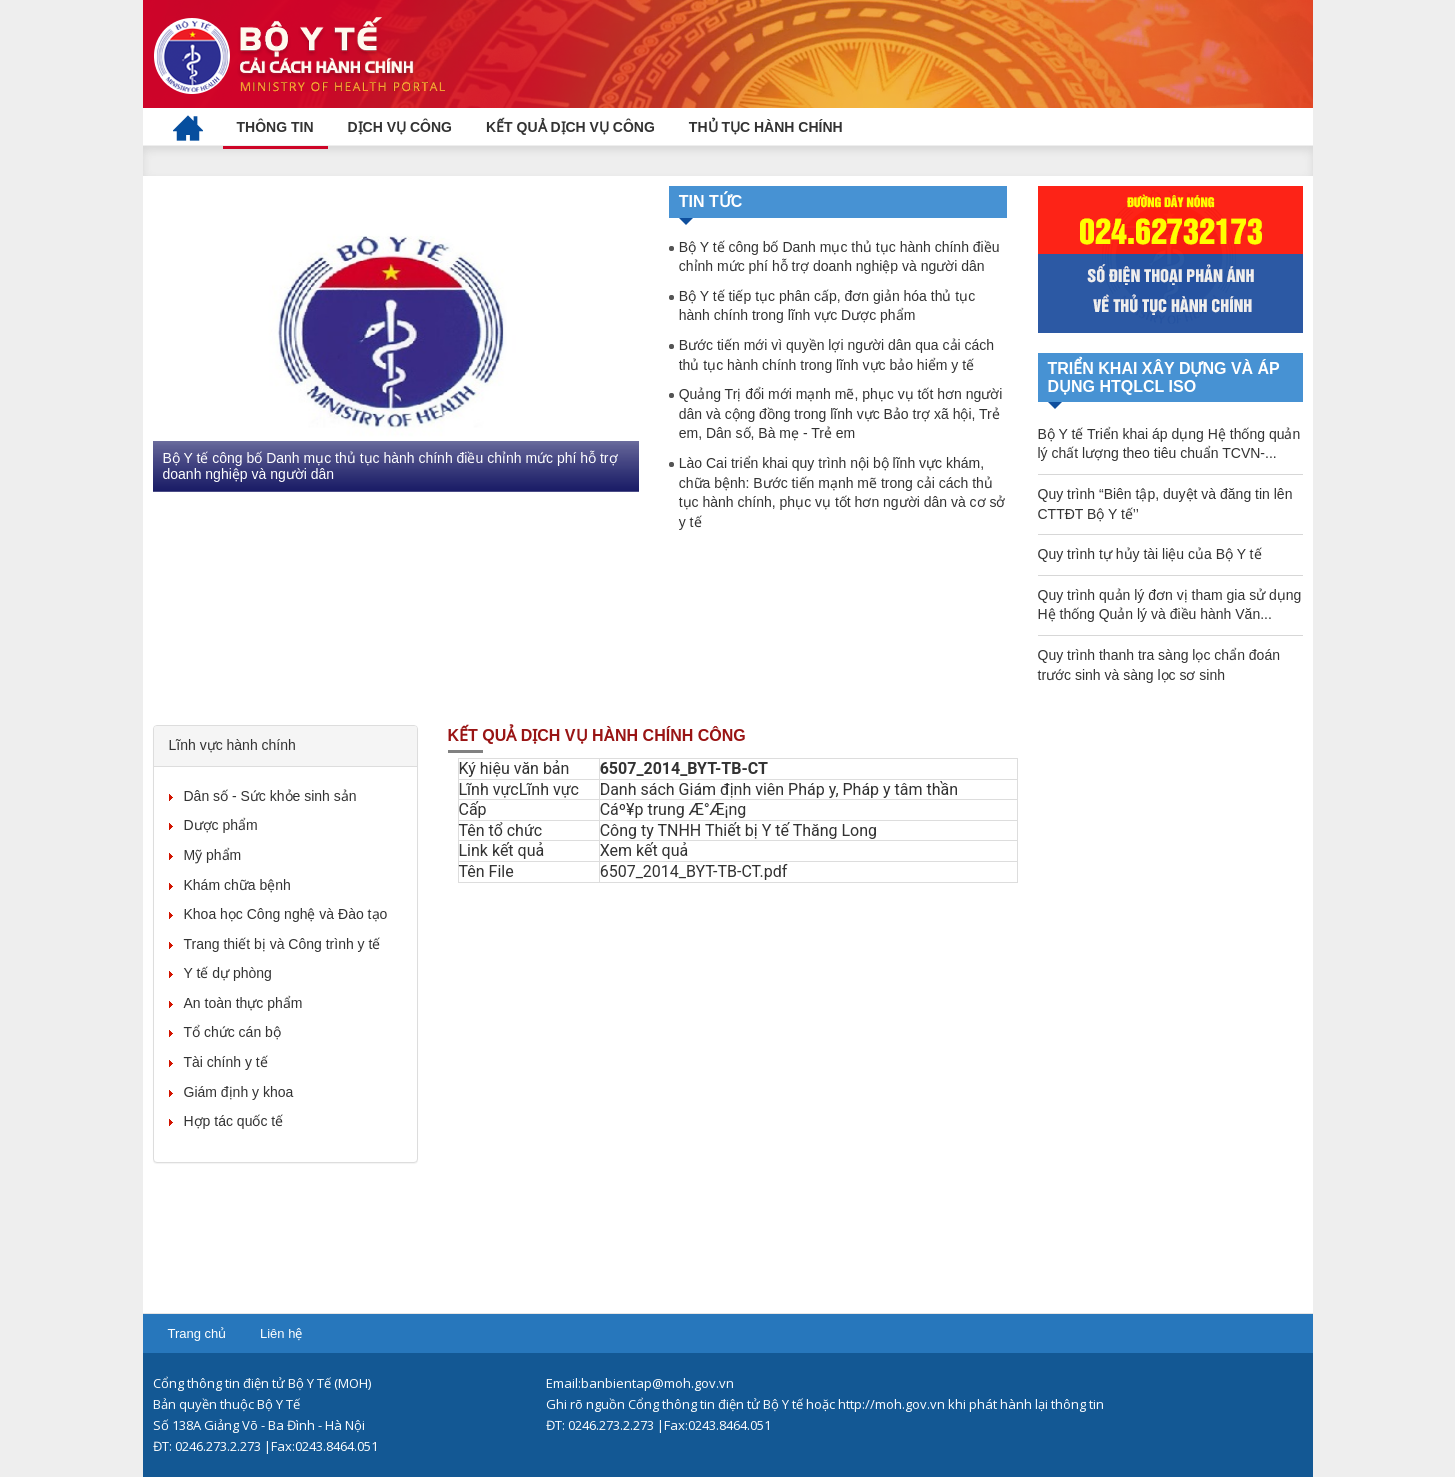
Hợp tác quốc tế (234, 1121)
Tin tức (711, 201)
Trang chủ (197, 1333)
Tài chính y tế (226, 1062)
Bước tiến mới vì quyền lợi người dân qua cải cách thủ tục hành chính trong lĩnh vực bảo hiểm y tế (836, 355)
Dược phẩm (221, 825)
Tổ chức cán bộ (232, 1032)
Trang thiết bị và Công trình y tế (282, 944)
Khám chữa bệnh (237, 885)
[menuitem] (188, 127)
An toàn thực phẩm (243, 1003)
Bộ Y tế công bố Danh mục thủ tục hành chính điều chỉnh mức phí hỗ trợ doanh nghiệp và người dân (390, 465)
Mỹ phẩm (213, 855)
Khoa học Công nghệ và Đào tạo (286, 914)
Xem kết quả (644, 850)
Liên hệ (281, 1333)
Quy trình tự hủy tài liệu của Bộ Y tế (1150, 554)
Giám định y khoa (239, 1092)
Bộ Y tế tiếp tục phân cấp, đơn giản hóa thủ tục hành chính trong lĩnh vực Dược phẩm (827, 306)
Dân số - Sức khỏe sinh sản (270, 796)
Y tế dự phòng (228, 973)
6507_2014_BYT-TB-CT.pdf (694, 871)
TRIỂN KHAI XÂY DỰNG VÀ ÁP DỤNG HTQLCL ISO (1164, 377)
